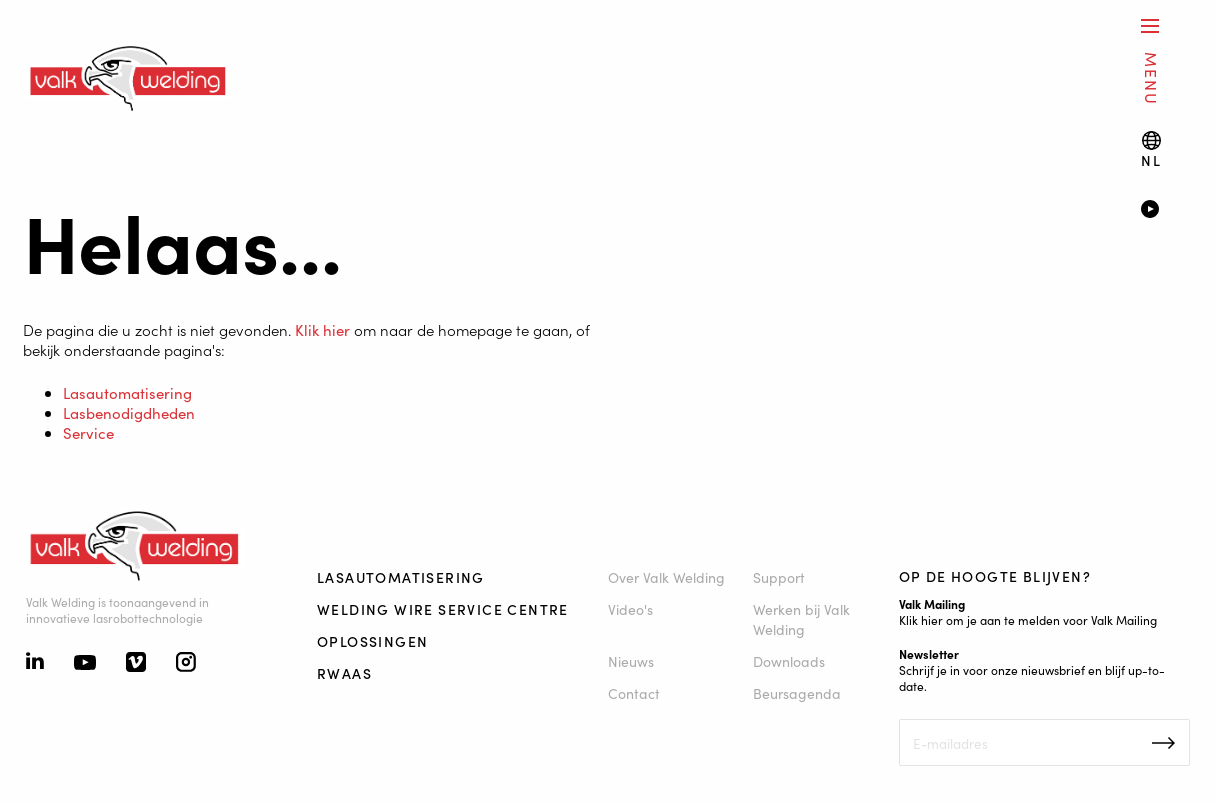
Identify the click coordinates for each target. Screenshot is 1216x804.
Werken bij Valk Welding (801, 619)
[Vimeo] (136, 664)
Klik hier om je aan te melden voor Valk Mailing (1028, 619)
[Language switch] (1151, 149)
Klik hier (322, 329)
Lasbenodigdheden (129, 412)
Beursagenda (797, 693)
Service (88, 432)
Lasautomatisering (127, 392)
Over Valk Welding (666, 577)
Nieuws (631, 661)
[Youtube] (85, 664)
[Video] (1165, 211)
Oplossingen (372, 641)
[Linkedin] (35, 663)
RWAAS (344, 673)
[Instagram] (186, 664)
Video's (630, 609)
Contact (634, 693)
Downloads (789, 661)
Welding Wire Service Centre (443, 609)
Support (779, 577)
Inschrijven (1163, 743)
